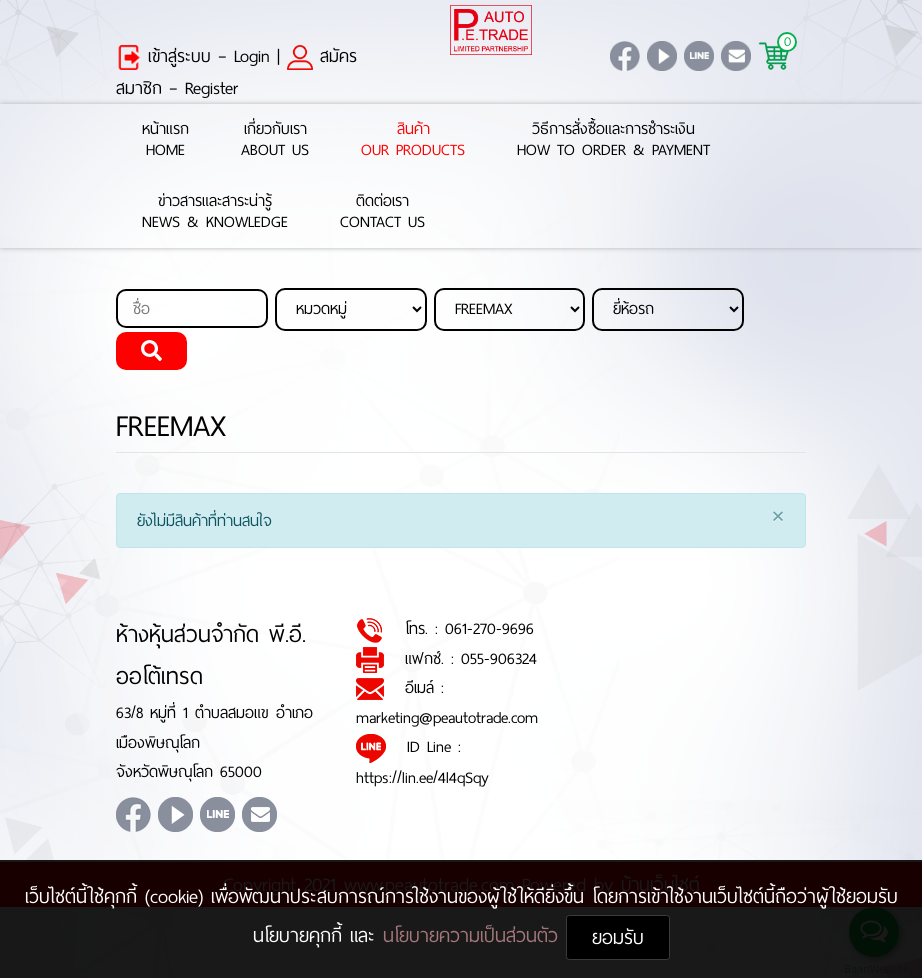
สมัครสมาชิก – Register (236, 72)
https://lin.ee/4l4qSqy (422, 777)
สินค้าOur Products (413, 140)
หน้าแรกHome (165, 140)
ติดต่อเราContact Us (382, 212)
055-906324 (499, 658)
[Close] (778, 518)
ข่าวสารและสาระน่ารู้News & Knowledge (215, 212)
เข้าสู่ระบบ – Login (193, 56)
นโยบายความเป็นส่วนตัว (474, 935)
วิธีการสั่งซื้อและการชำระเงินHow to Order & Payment (613, 140)
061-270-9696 (489, 628)
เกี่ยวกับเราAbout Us (275, 140)
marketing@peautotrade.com (447, 717)
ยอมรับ (618, 937)
